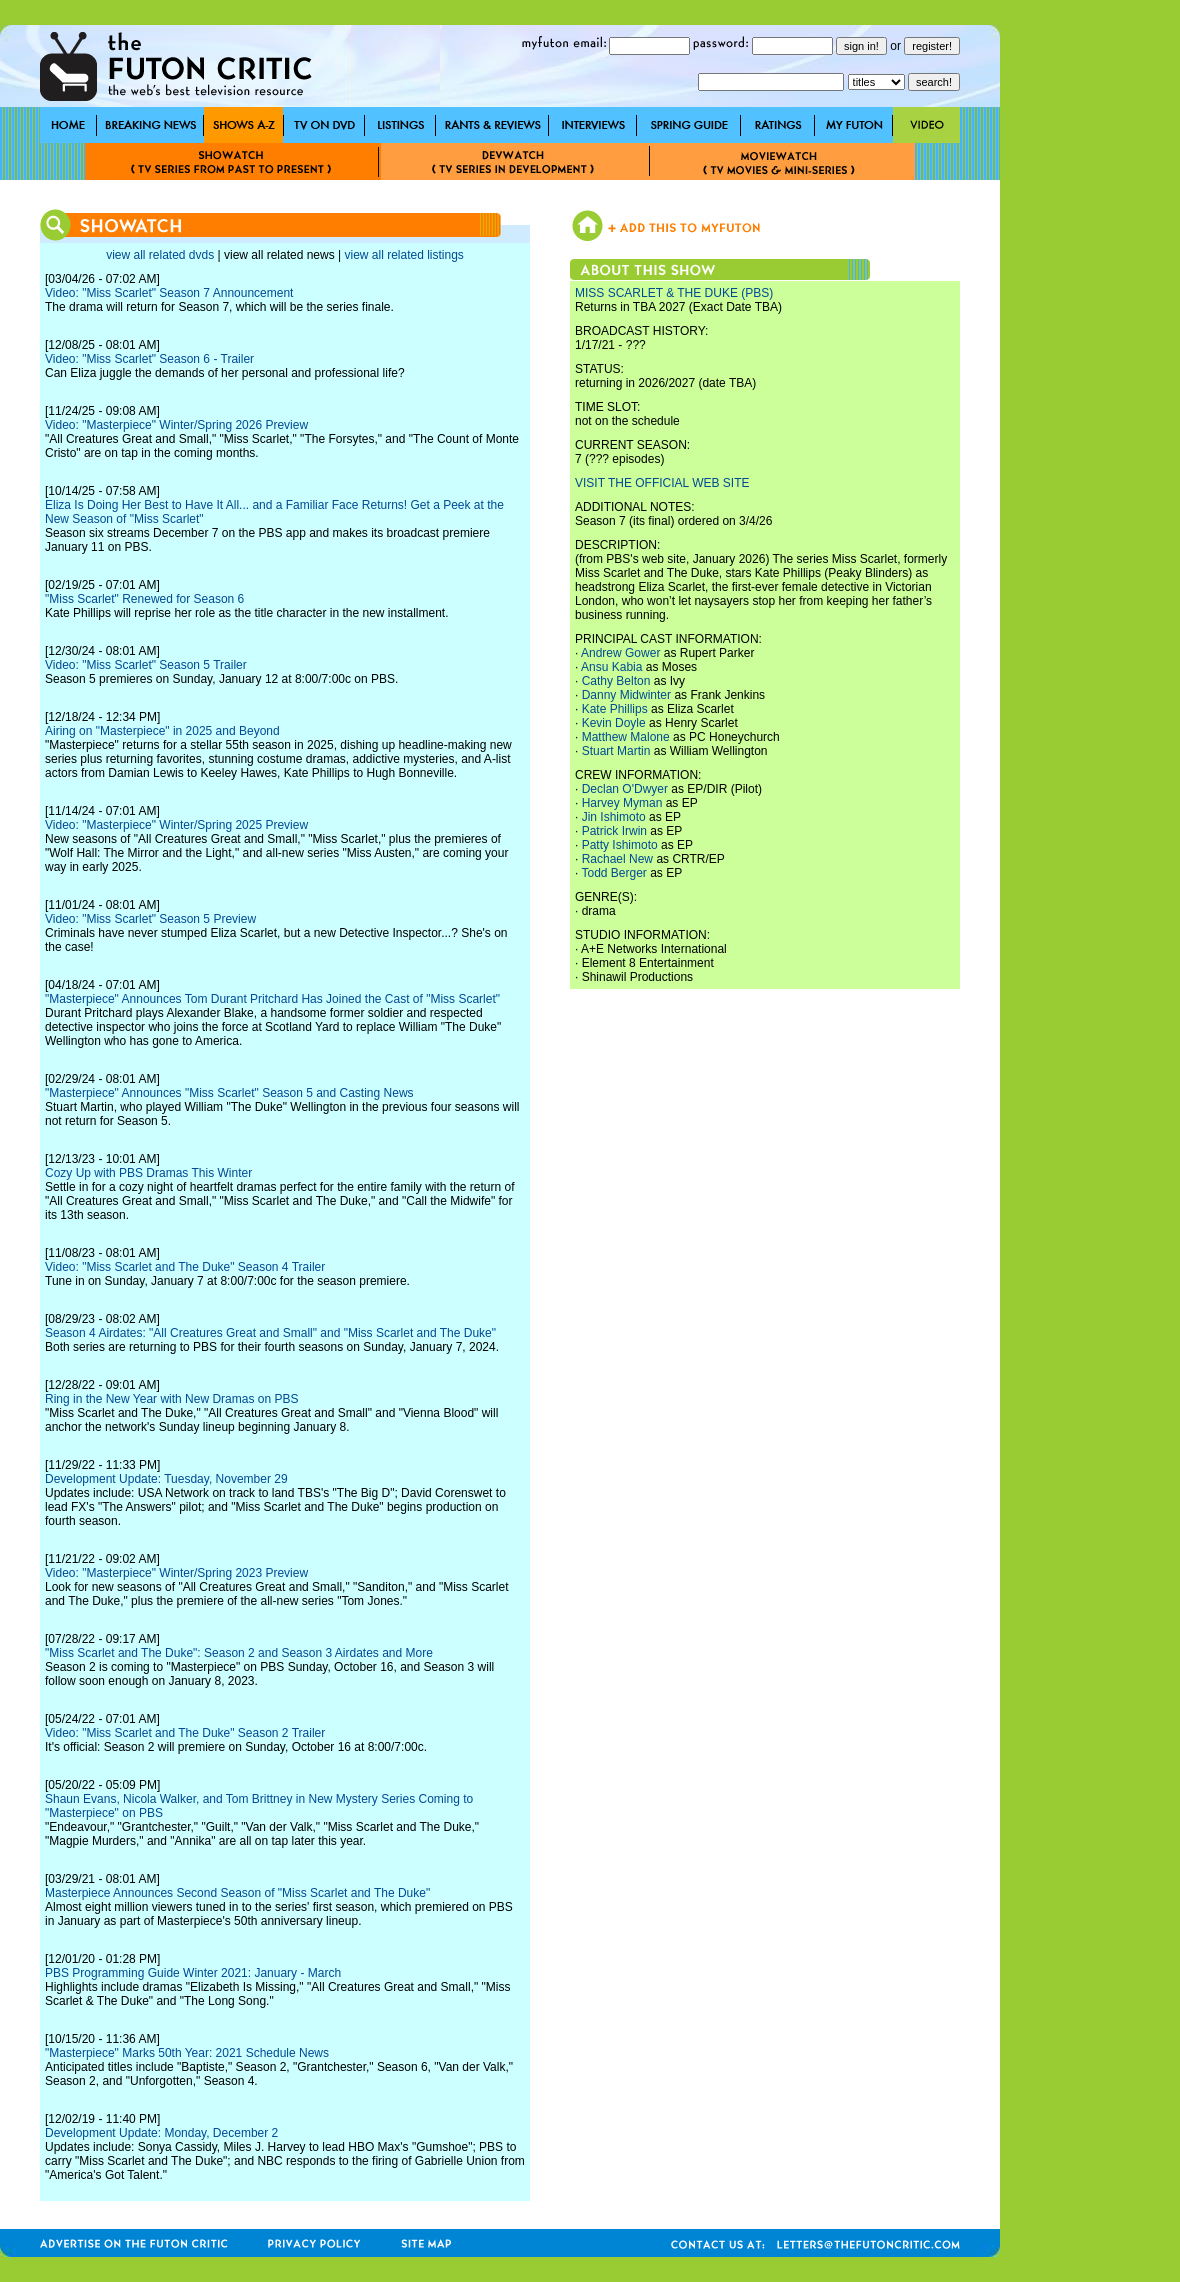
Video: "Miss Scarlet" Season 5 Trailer (146, 665)
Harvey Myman (622, 803)
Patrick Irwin (614, 831)
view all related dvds (160, 255)
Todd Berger (613, 873)
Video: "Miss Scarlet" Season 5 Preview (150, 919)
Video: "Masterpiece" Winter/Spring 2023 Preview (176, 1573)
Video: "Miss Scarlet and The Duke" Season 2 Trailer (185, 1733)
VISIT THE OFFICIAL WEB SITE (662, 483)
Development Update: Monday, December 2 (161, 2133)
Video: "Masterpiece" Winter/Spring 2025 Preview (176, 825)
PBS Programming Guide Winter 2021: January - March (193, 1973)
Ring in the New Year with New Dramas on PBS (171, 1399)
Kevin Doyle (614, 723)
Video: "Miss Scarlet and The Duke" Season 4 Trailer (185, 1267)
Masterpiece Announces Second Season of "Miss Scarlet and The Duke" (237, 1893)
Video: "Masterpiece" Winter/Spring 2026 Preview (176, 425)
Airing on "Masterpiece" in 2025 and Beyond (162, 731)
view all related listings (403, 255)
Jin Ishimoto (614, 817)
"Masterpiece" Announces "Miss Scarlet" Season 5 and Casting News (229, 1093)
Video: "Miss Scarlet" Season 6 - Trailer (149, 359)
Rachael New (617, 859)
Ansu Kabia (611, 667)
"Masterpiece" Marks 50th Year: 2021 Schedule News (187, 2053)
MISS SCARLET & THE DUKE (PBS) (674, 293)
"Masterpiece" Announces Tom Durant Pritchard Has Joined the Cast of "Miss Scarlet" (272, 999)
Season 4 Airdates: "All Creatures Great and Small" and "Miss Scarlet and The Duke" (270, 1333)
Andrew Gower (620, 653)
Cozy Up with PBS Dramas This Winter (148, 1173)
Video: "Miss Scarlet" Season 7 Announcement (169, 293)
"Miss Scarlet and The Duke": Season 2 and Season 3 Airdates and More (239, 1653)
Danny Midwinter (626, 695)
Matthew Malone (626, 737)
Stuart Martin (616, 751)
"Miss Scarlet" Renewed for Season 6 (144, 599)
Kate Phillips (615, 709)
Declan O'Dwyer (625, 789)
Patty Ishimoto (620, 845)
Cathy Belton (616, 681)
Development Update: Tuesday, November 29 (166, 1479)
